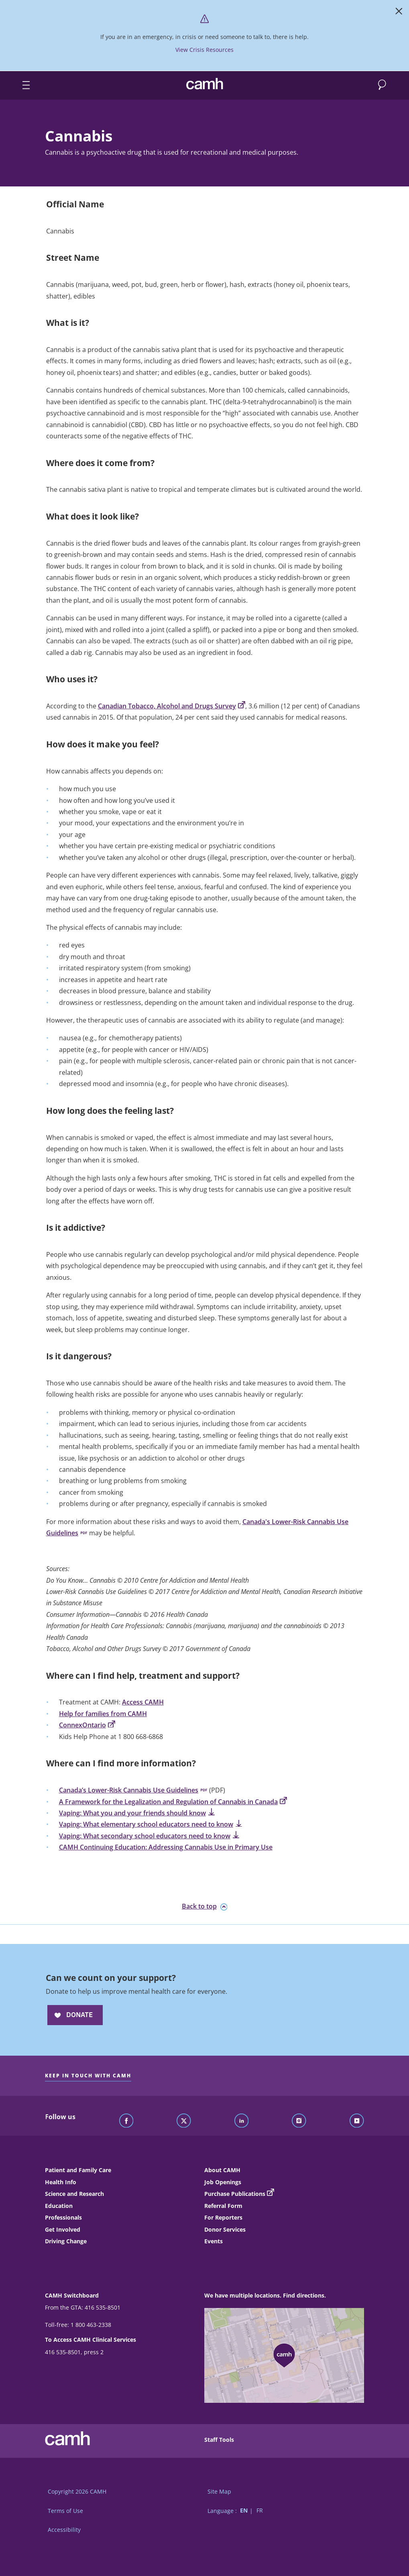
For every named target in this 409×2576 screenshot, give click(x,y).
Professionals (63, 2217)
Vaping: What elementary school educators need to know (150, 1824)
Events (213, 2241)
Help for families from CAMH (103, 1713)
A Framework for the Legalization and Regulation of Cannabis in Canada (173, 1801)
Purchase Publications (234, 2193)
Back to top (205, 1906)
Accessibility (64, 2529)
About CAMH (222, 2170)
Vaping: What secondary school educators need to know (149, 1835)
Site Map (219, 2491)
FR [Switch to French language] (259, 2511)
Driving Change (66, 2241)
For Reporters (223, 2217)
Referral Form (223, 2206)
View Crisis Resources (204, 49)
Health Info (60, 2182)
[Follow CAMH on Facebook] (126, 2121)
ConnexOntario (87, 1725)
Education (59, 2206)
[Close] (399, 12)
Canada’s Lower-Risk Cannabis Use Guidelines (133, 1790)
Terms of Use (65, 2511)
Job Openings (222, 2182)
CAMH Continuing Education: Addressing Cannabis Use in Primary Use (166, 1847)
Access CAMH (143, 1702)
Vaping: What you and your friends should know (137, 1813)
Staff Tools (219, 2439)
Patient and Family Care (78, 2170)
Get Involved (62, 2229)
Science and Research (74, 2193)
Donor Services (225, 2229)
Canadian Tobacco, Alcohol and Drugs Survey (171, 706)
